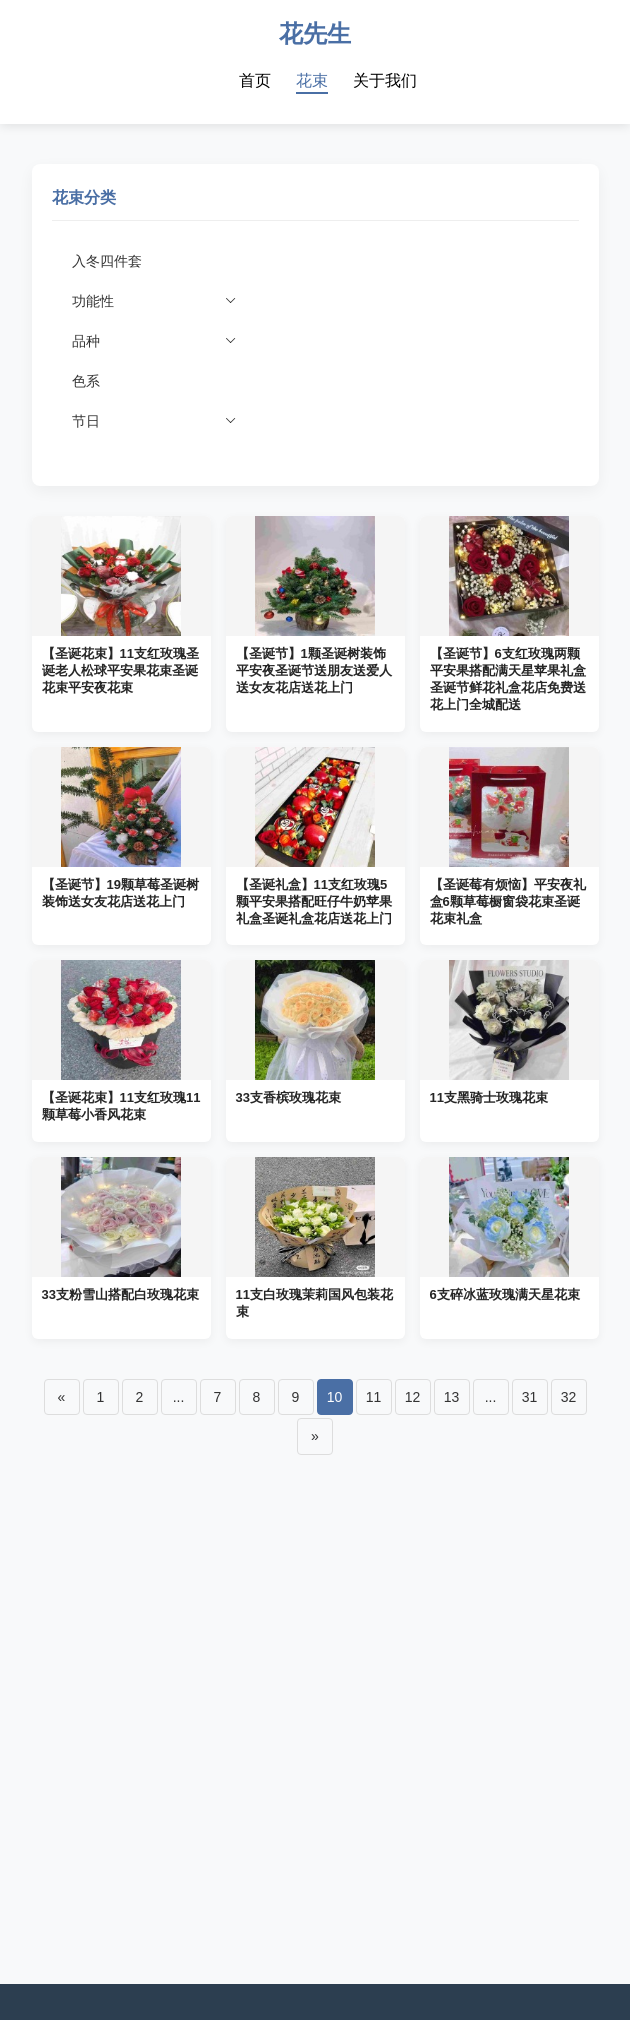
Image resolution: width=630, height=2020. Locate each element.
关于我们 (385, 80)
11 (374, 1397)
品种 (154, 336)
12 (413, 1397)
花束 (312, 80)
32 (569, 1397)
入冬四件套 (107, 261)
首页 (255, 80)
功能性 (154, 296)
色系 (86, 381)
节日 (154, 416)
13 (452, 1397)
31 (530, 1397)
